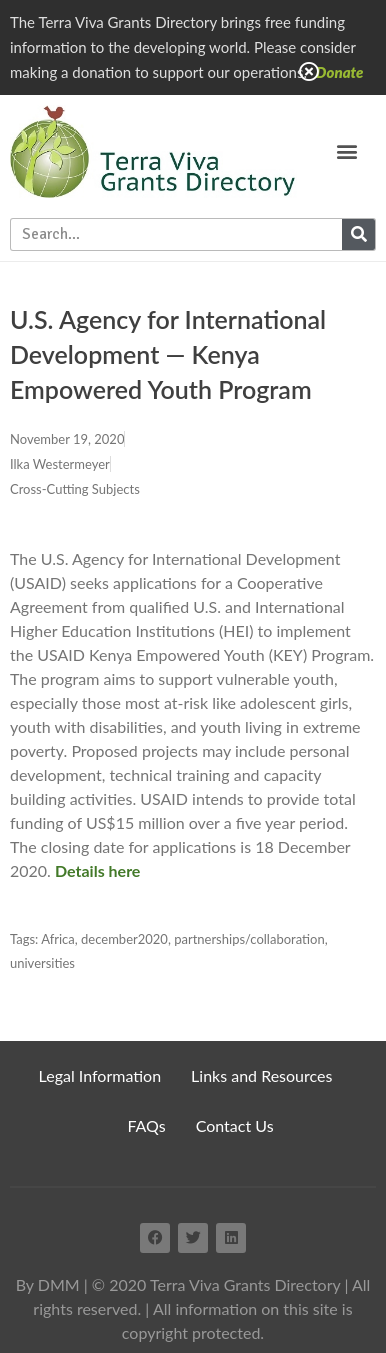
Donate (340, 72)
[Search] (358, 234)
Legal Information (100, 1075)
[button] (347, 151)
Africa (58, 939)
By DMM (48, 1284)
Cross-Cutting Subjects (75, 489)
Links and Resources (261, 1075)
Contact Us (235, 1125)
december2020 (124, 939)
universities (42, 963)
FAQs (146, 1125)
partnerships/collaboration (249, 939)
